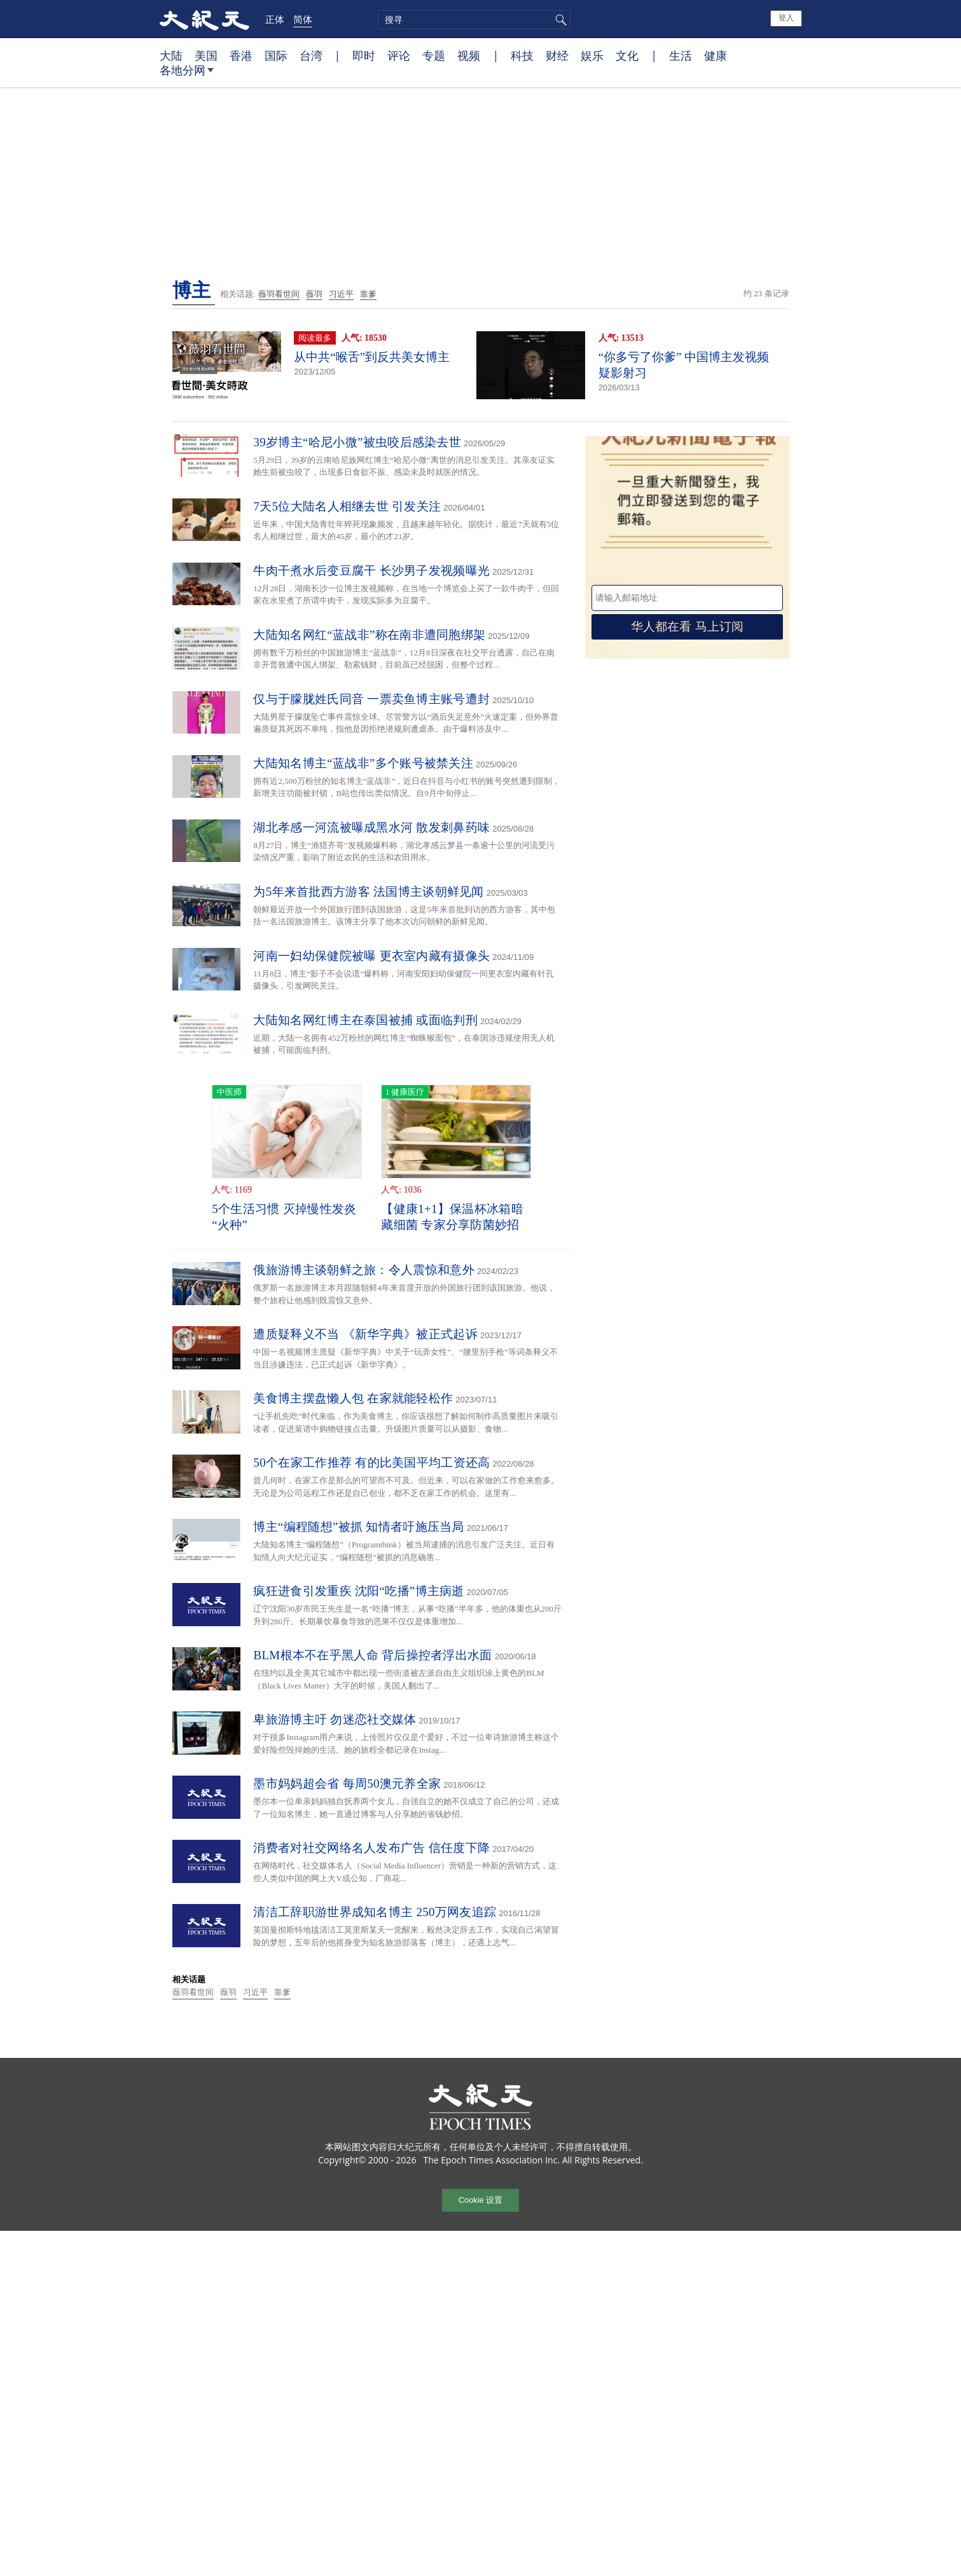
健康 (715, 55)
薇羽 (314, 294)
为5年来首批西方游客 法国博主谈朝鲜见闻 (368, 891)
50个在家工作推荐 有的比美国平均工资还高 (371, 1462)
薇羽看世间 (279, 294)
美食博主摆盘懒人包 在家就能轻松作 (353, 1398)
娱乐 (592, 55)
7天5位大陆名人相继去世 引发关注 (347, 506)
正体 (274, 19)
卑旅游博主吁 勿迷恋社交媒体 (334, 1719)
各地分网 (187, 75)
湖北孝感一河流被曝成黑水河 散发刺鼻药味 (371, 827)
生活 (680, 55)
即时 (363, 55)
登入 (786, 17)
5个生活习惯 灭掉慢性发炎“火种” (284, 1216)
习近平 (341, 294)
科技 (522, 55)
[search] (474, 19)
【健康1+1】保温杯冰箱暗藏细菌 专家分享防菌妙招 (452, 1216)
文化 (627, 55)
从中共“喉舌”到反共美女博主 (372, 357)
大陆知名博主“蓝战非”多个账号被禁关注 (363, 763)
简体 (302, 19)
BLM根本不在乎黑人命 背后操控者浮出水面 (372, 1655)
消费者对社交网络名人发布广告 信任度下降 (371, 1847)
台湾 (311, 55)
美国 (206, 55)
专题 (433, 55)
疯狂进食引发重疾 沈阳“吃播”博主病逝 (358, 1591)
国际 (276, 55)
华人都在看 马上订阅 (687, 626)
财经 (557, 55)
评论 (398, 55)
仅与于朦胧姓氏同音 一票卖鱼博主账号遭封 (371, 699)
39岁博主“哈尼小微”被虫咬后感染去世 (357, 442)
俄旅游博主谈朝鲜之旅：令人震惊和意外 (363, 1270)
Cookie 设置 (480, 2200)
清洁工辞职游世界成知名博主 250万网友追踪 (374, 1912)
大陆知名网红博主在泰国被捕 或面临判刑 (365, 1020)
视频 (468, 55)
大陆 (171, 55)
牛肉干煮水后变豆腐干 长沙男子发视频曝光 (371, 570)
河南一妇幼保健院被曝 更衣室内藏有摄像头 (371, 956)
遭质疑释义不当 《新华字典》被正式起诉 (365, 1334)
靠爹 (368, 294)
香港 (241, 55)
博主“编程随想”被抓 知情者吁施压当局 (358, 1526)
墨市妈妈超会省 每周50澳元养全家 (347, 1783)
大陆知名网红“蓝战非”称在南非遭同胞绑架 (369, 634)
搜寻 (559, 19)
